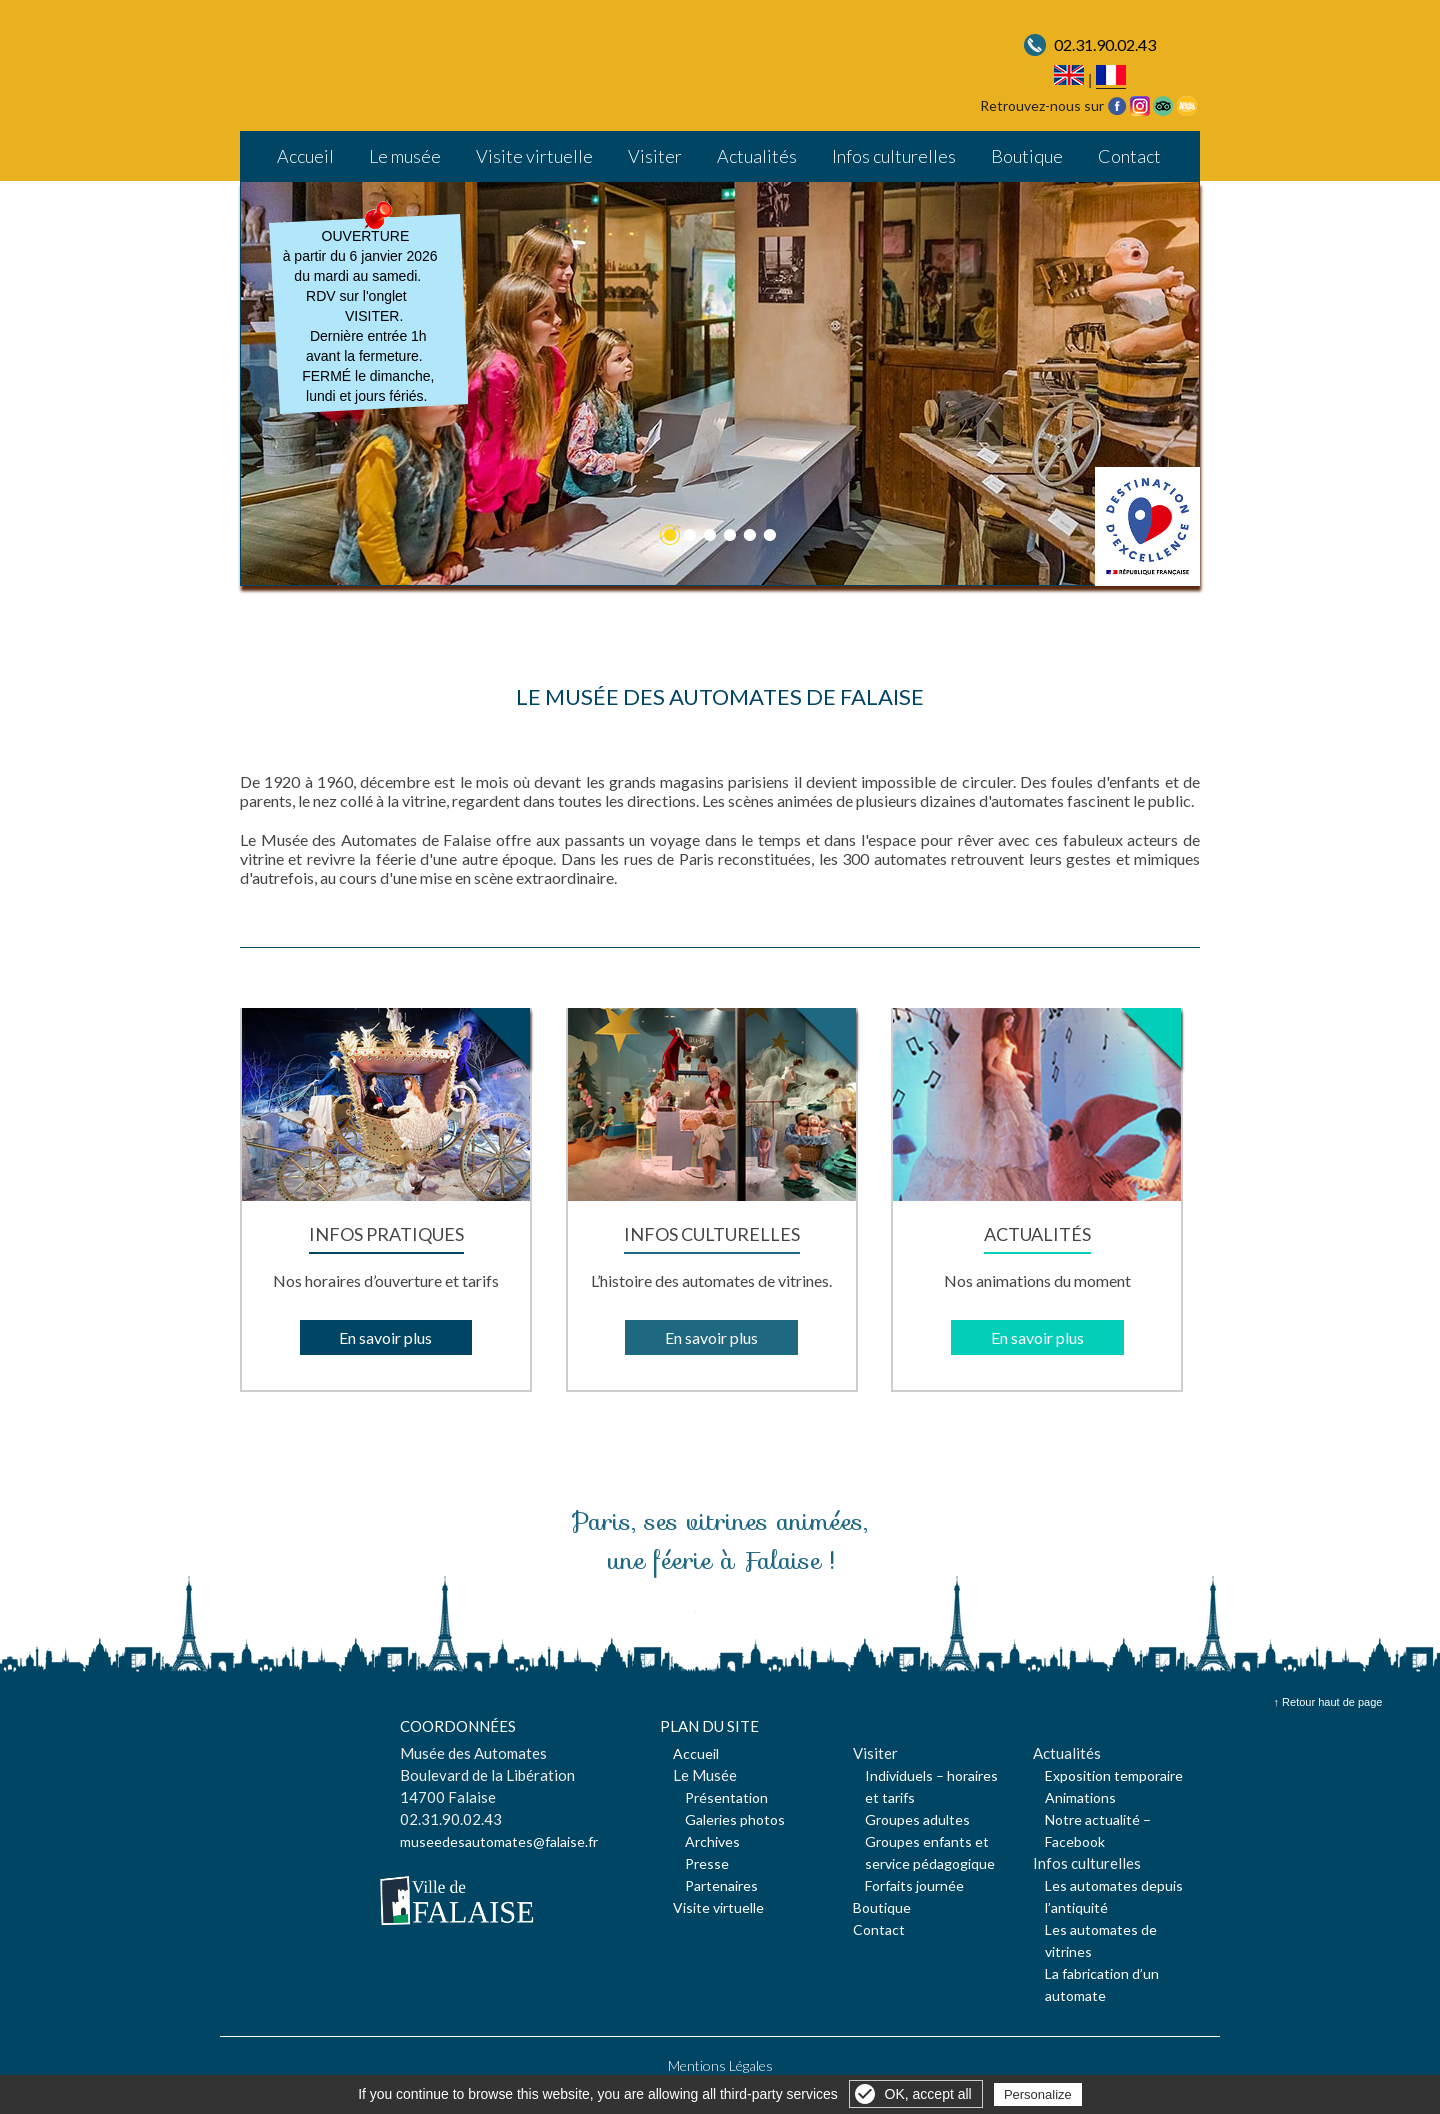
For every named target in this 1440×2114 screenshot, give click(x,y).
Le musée (405, 156)
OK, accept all (928, 2094)
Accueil (305, 156)
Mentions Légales (720, 2065)
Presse (707, 1863)
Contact (1129, 156)
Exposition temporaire (1114, 1775)
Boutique (1027, 156)
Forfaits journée (914, 1885)
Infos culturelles (894, 156)
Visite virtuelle (534, 156)
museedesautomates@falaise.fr (499, 1841)
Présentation (726, 1797)
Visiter (655, 156)
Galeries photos (735, 1819)
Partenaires (721, 1885)
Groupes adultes (917, 1819)
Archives (712, 1841)
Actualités (757, 156)
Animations (1080, 1797)
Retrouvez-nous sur (1042, 105)
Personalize (1038, 2094)
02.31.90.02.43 (1105, 44)
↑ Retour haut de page (1328, 1702)
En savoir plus (385, 1337)
